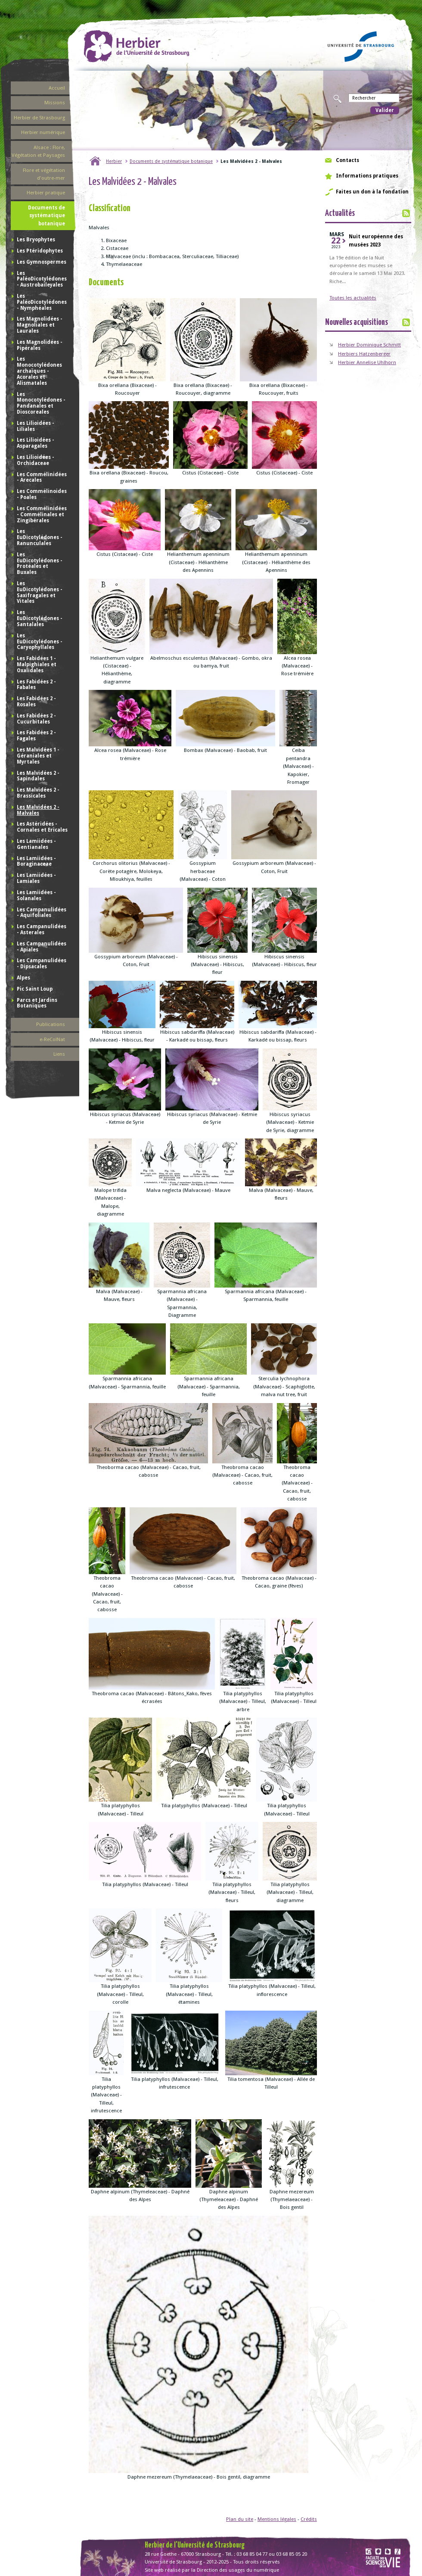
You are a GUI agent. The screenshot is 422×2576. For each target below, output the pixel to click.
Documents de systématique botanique (171, 161)
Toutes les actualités (352, 298)
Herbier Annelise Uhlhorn (367, 362)
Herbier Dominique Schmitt (369, 345)
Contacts (347, 160)
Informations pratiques (367, 176)
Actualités (340, 213)
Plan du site (239, 2519)
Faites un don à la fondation (372, 192)
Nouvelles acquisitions (356, 322)
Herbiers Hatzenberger (364, 354)
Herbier (114, 161)
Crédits (309, 2519)
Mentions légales (277, 2519)
